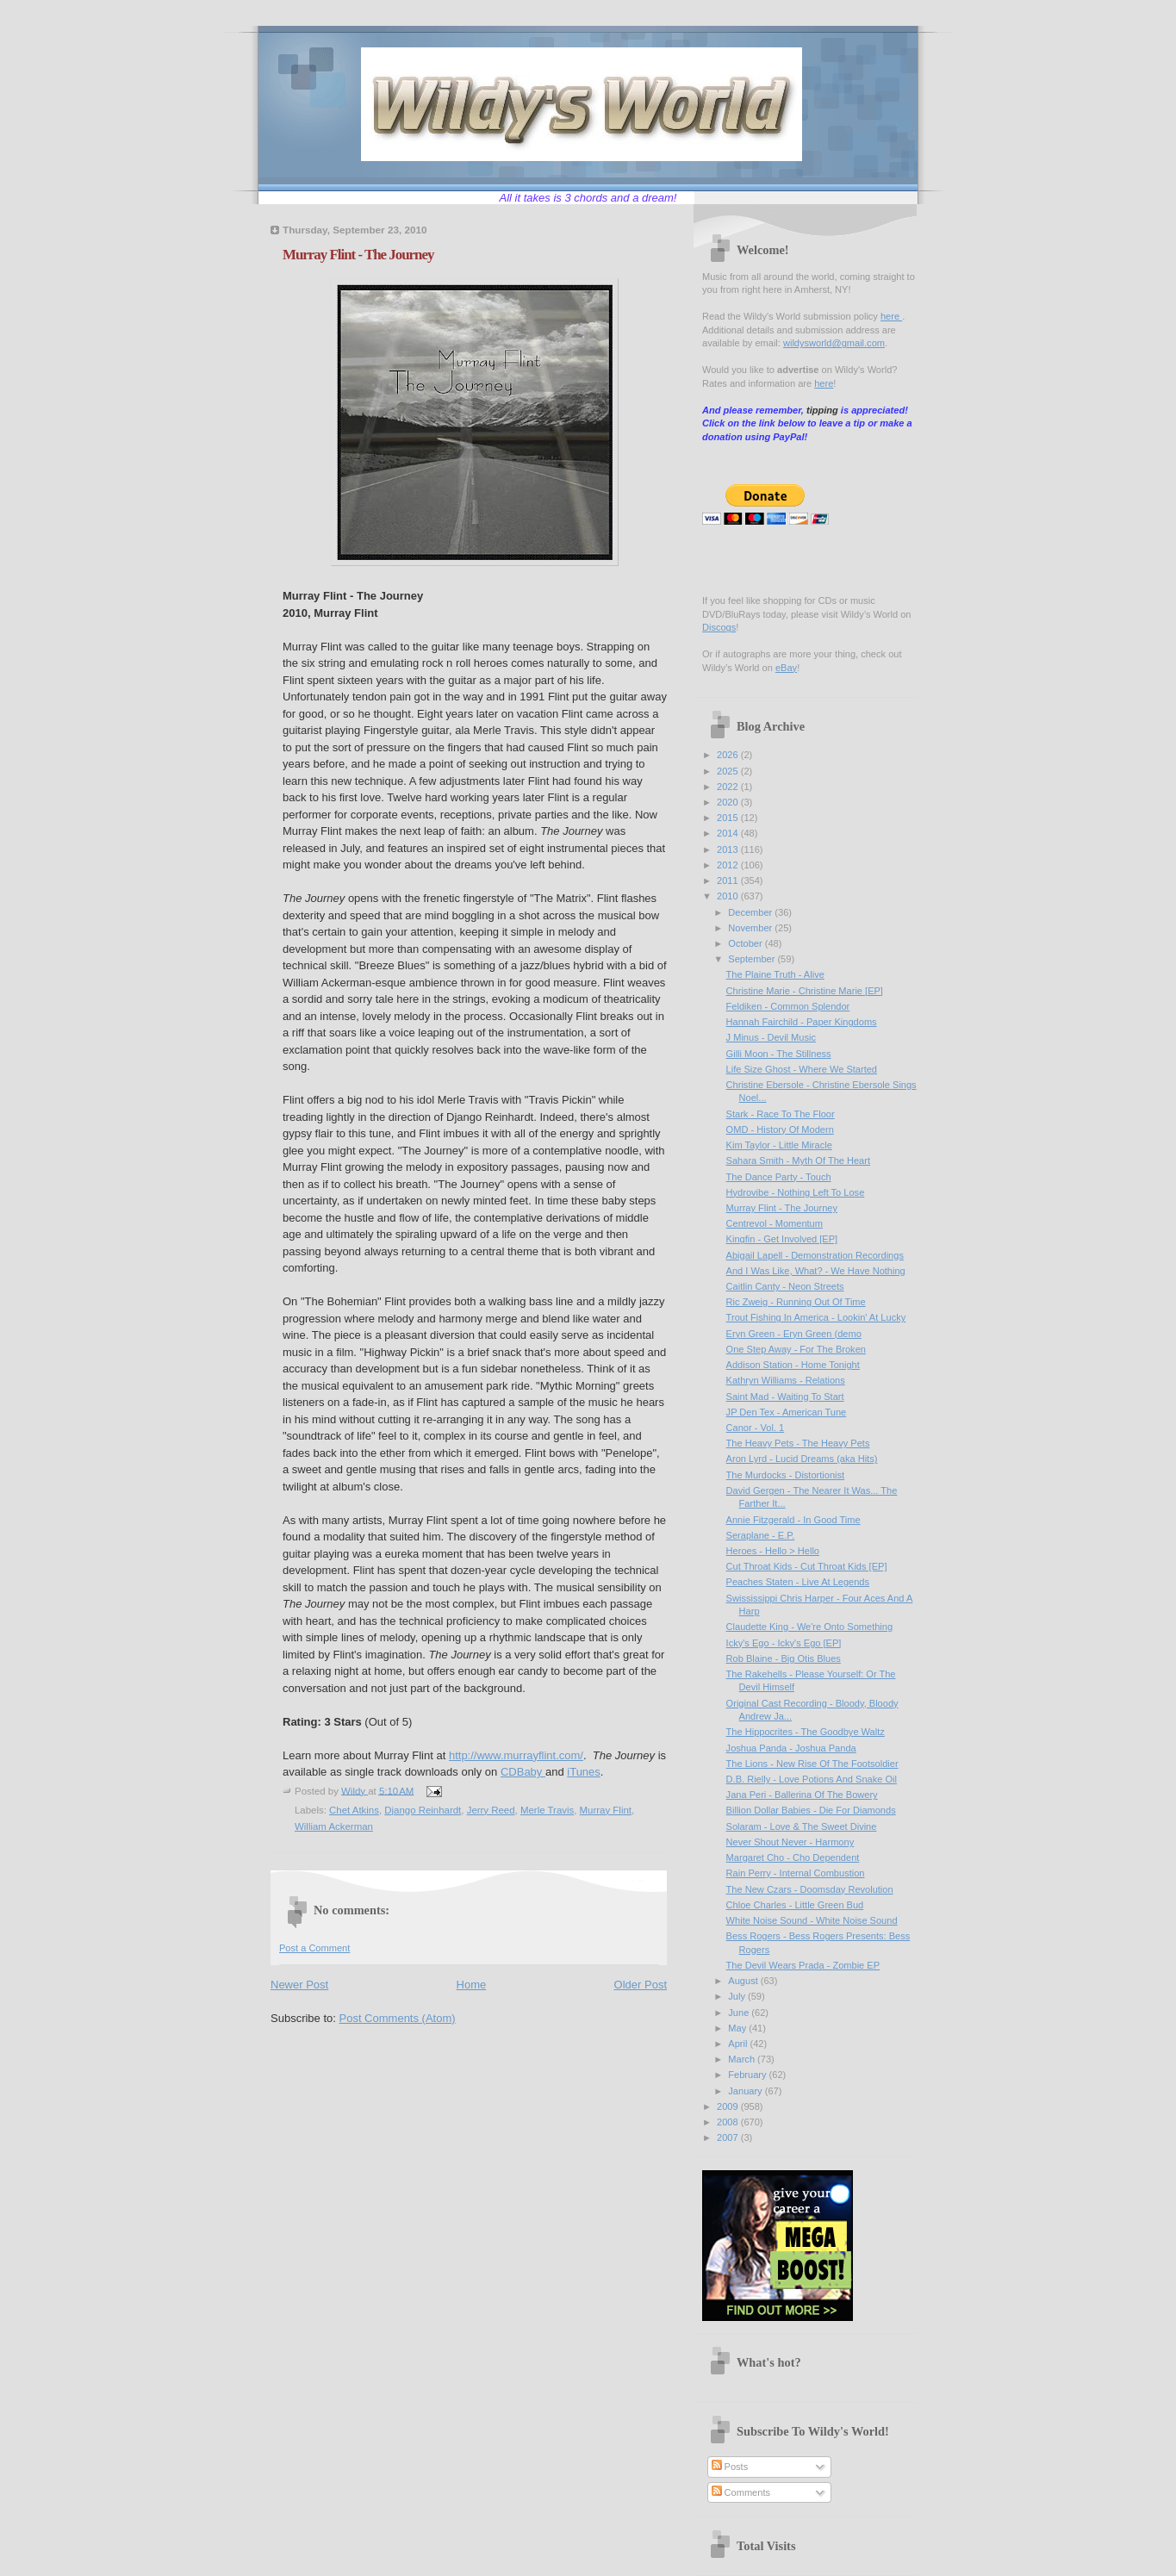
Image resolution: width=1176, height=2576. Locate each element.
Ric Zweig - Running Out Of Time (796, 1302)
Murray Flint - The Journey (781, 1208)
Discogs (719, 627)
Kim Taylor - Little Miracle (779, 1145)
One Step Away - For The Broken (796, 1349)
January (746, 2091)
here (891, 316)
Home (472, 1984)
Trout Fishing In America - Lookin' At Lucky (816, 1317)
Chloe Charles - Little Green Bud (795, 1905)
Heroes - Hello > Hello (772, 1551)
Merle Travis (547, 1810)
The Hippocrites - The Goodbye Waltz (805, 1732)
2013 (729, 849)
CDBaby (523, 1771)
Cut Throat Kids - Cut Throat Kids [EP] (806, 1566)
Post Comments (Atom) (397, 2018)
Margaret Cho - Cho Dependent (793, 1857)
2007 (729, 2137)
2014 (729, 833)
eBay (786, 668)
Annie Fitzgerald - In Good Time (793, 1520)
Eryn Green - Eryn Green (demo (794, 1333)
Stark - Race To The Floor (780, 1114)
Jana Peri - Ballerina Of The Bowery (802, 1794)
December (751, 912)
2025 (729, 771)
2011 (729, 880)
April (739, 2043)
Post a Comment (314, 1948)
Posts (730, 2466)
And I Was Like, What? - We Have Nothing (815, 1271)
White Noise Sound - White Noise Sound (812, 1920)
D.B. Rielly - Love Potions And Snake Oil (811, 1779)
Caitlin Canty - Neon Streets (785, 1286)
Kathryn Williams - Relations (785, 1380)
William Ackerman (334, 1826)
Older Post (640, 1984)
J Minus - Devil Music (771, 1037)
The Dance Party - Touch (778, 1177)
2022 (729, 786)
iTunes (583, 1771)
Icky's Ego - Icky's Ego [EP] (784, 1643)
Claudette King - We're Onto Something (809, 1626)
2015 (729, 817)
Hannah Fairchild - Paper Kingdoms (801, 1022)
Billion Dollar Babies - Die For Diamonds (811, 1810)
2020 (729, 802)
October (746, 943)
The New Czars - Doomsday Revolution (809, 1889)
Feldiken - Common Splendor (788, 1006)
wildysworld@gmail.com (834, 343)
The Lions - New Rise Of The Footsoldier (812, 1763)
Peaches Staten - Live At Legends (797, 1582)
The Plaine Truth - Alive (775, 974)
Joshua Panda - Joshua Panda (791, 1748)
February (748, 2074)
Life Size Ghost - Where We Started (801, 1069)
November (751, 928)
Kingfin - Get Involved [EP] (782, 1239)
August (744, 1981)
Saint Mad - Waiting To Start (785, 1396)
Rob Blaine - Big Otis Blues (783, 1658)
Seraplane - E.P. (760, 1535)
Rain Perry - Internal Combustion (795, 1873)
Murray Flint (606, 1810)
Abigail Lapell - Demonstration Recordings (815, 1255)
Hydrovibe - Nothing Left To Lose (795, 1192)
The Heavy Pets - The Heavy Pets (798, 1443)
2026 (729, 755)
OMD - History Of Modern (780, 1129)
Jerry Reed (491, 1810)
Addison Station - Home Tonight (793, 1365)
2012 (729, 865)
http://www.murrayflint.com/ (516, 1755)
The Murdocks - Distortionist (785, 1475)
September (752, 959)
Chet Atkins (354, 1810)
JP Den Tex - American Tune (786, 1412)
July (738, 1996)
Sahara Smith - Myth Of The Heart (798, 1160)
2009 (729, 2106)
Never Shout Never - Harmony (790, 1842)
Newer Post (299, 1984)
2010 (729, 896)
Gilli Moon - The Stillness (778, 1053)
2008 (729, 2122)
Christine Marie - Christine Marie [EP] (804, 991)
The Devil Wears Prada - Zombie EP (803, 1965)
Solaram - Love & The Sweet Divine (801, 1826)
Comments (741, 2492)
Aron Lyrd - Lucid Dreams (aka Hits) (802, 1458)
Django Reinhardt (422, 1810)
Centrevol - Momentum (774, 1223)
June (739, 2012)
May (738, 2028)
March (742, 2059)
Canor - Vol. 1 (755, 1427)
